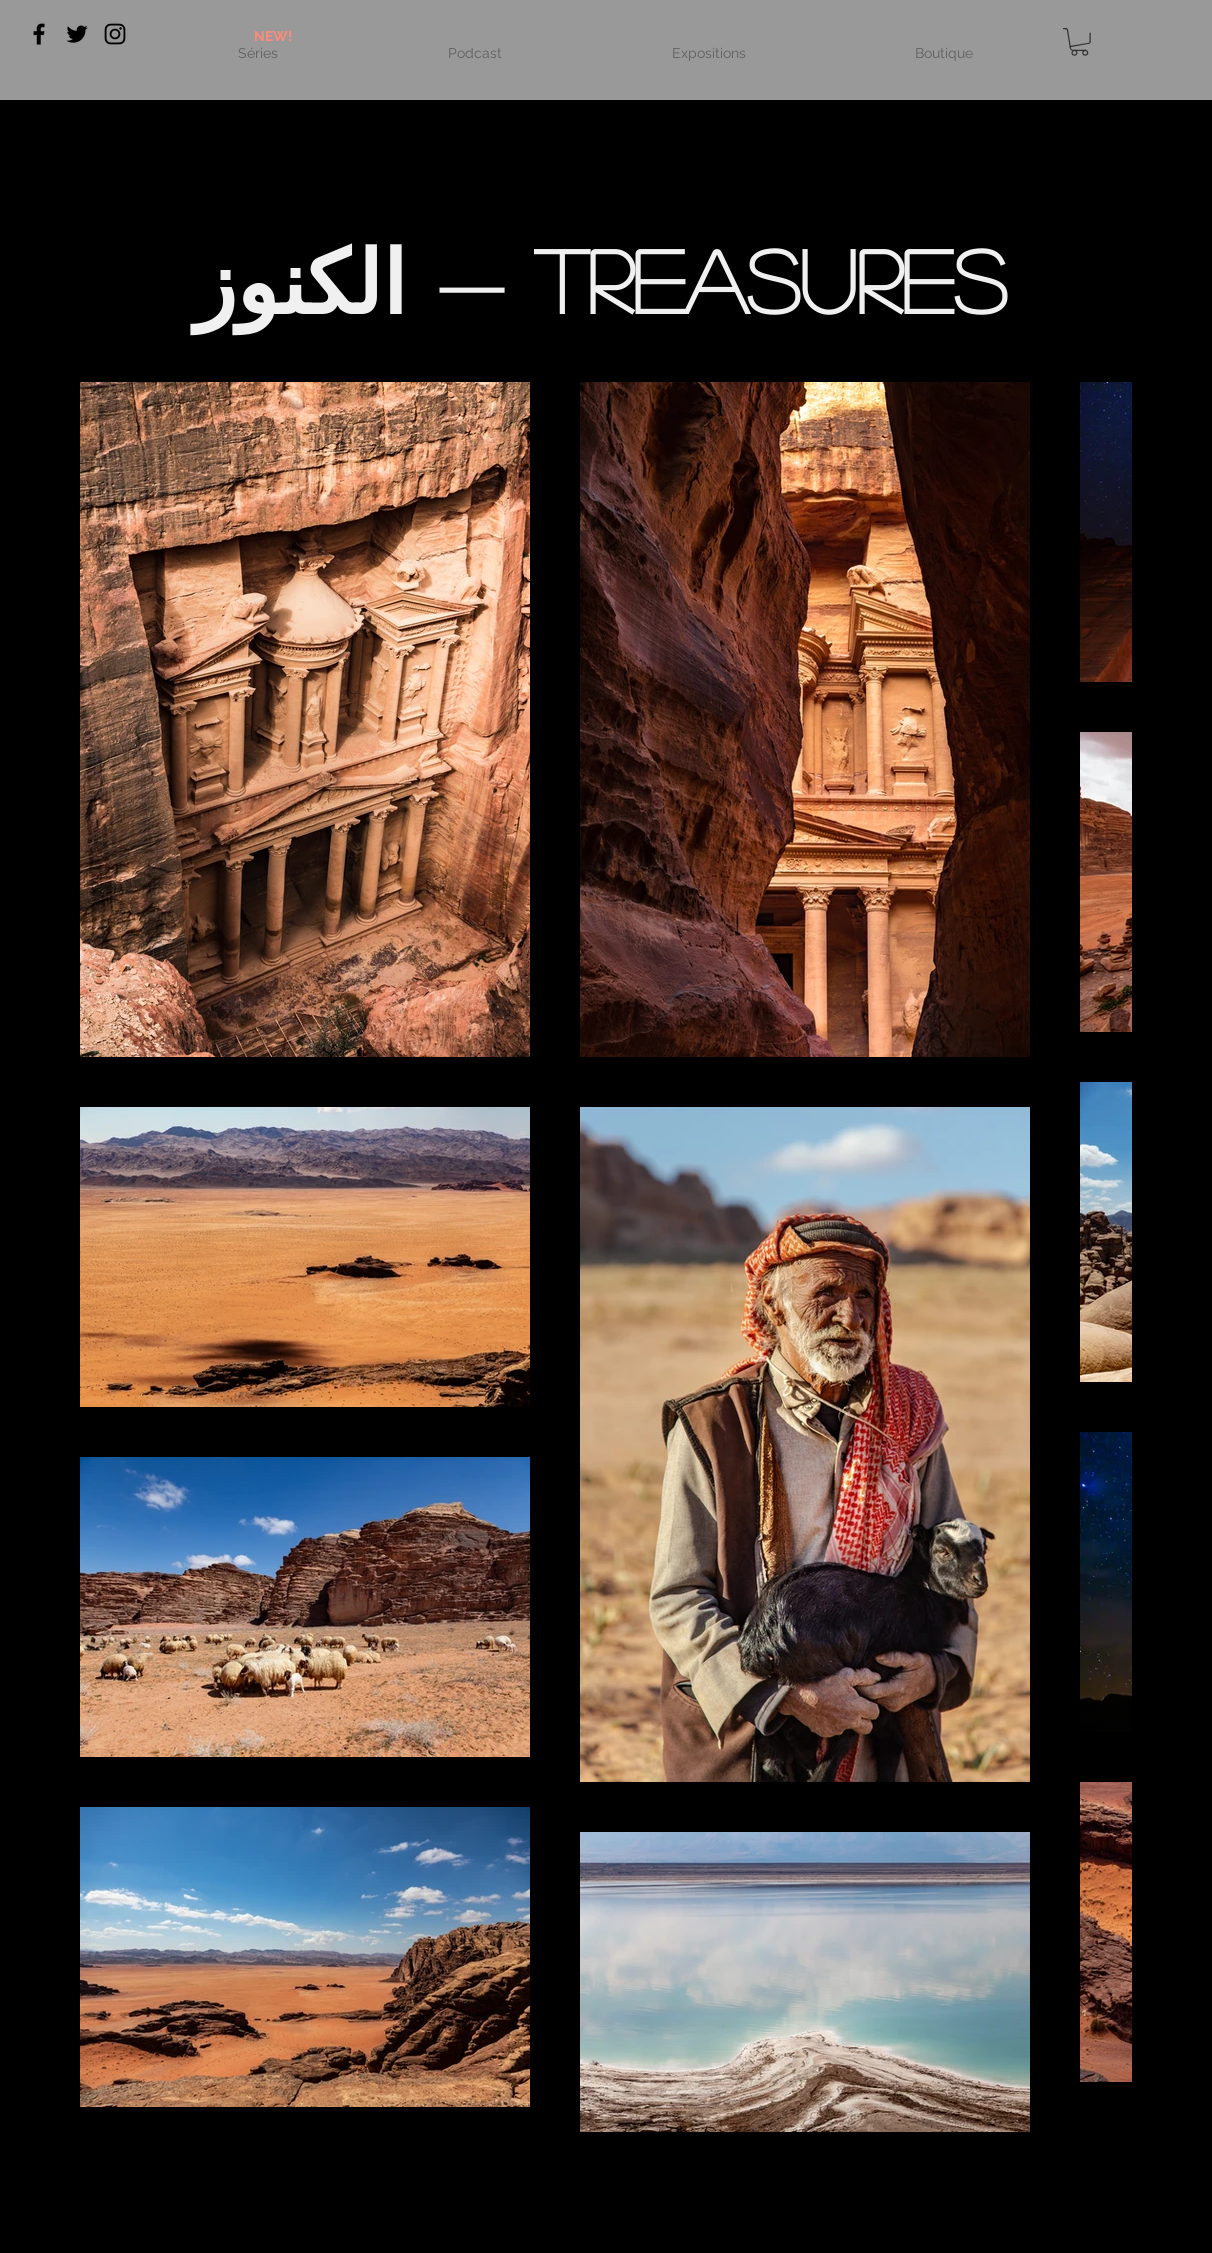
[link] (1079, 42)
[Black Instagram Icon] (115, 34)
